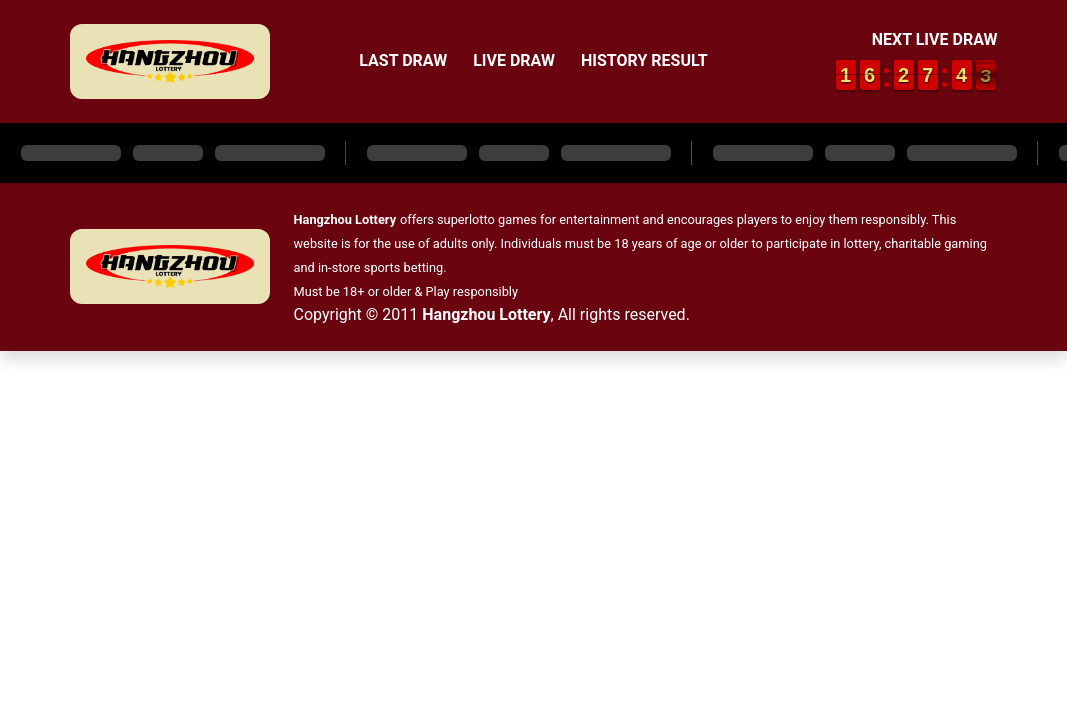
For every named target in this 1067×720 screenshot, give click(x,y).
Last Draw (403, 60)
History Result (644, 60)
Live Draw (514, 60)
